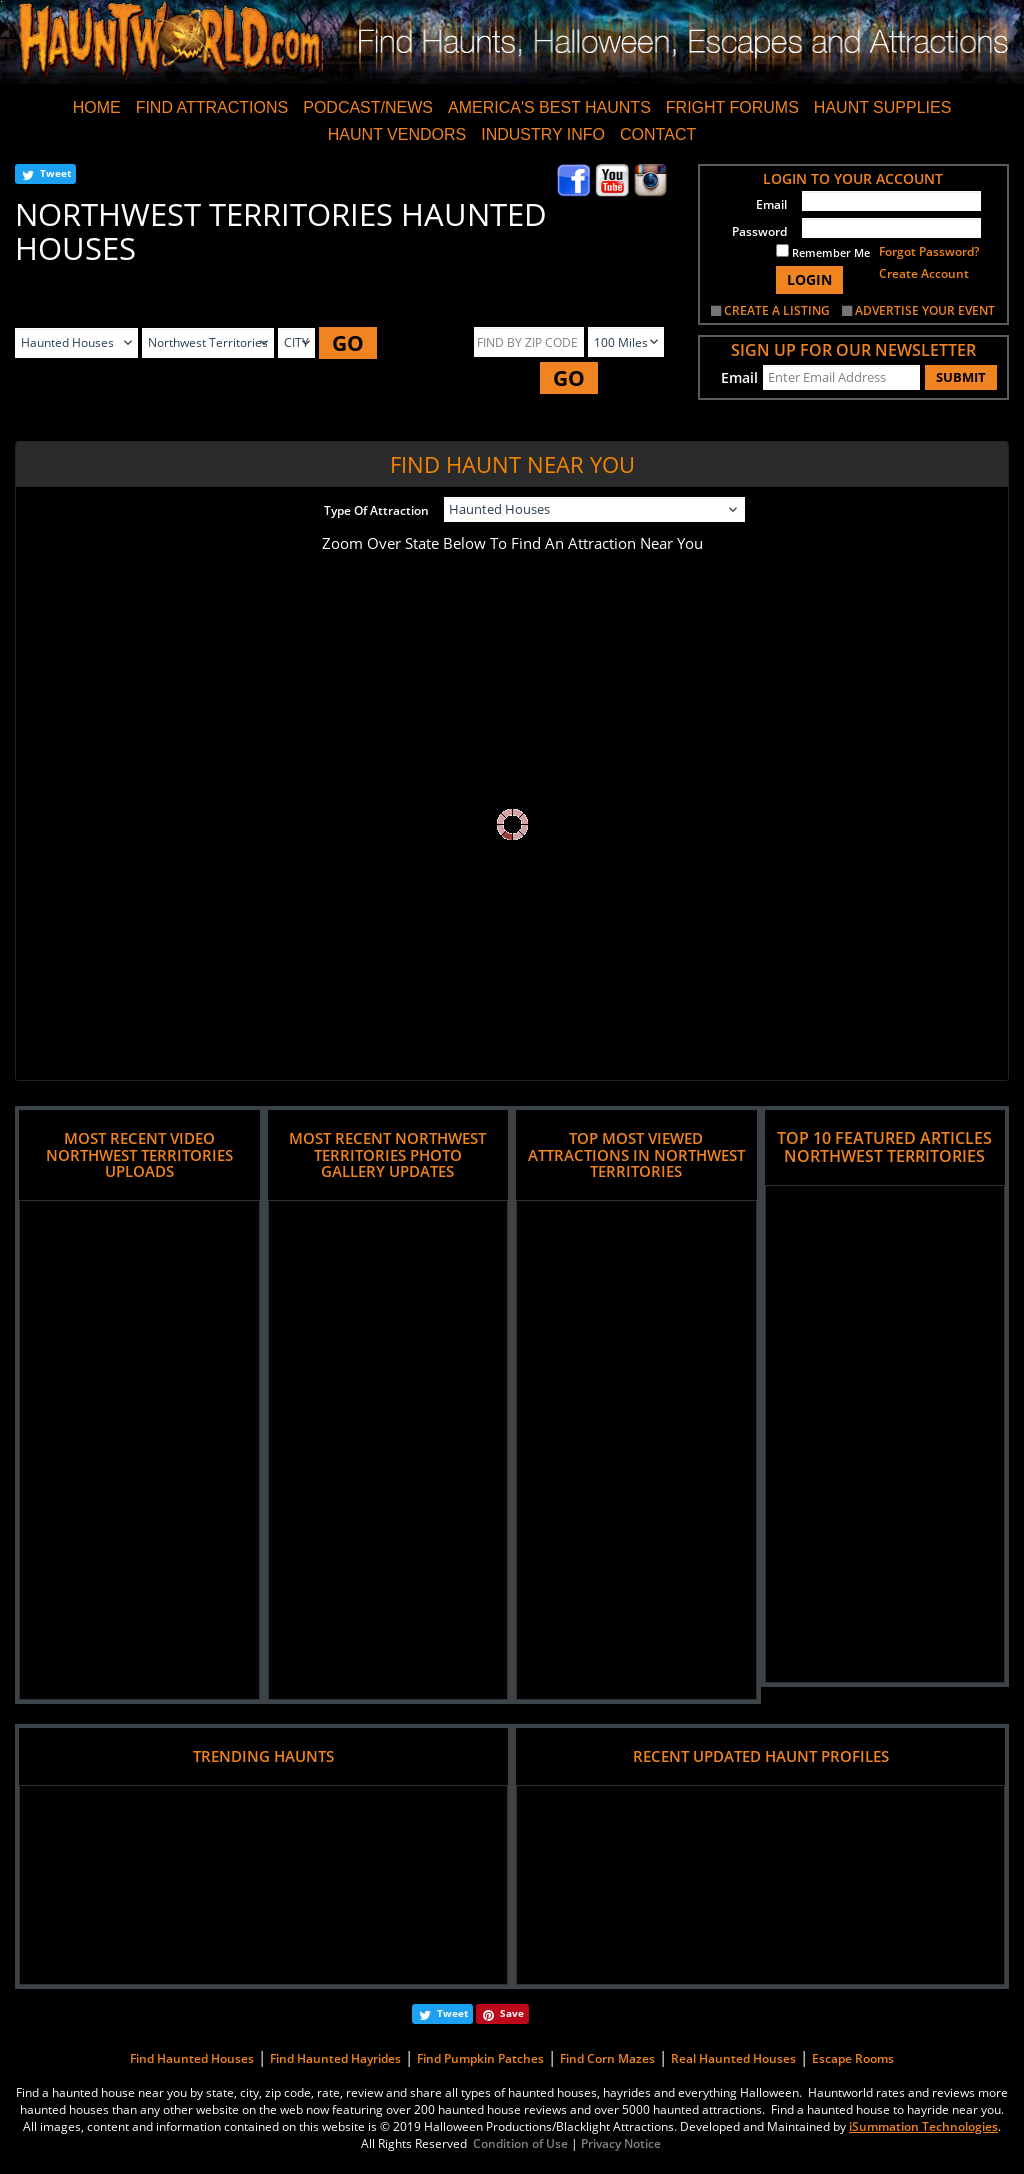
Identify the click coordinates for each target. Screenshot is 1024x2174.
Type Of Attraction (376, 510)
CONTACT (658, 134)
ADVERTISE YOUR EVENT (925, 310)
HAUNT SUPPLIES (883, 107)
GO (348, 343)
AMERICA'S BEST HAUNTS (549, 107)
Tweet (55, 173)
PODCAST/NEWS (368, 107)
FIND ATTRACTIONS (212, 107)
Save (512, 2013)
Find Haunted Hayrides (335, 2058)
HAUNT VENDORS (397, 134)
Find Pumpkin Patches (480, 2058)
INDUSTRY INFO (543, 134)
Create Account (924, 273)
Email (771, 204)
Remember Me (823, 252)
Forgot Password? (929, 251)
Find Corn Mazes (607, 2058)
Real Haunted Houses (733, 2058)
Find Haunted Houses (192, 2058)
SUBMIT (961, 377)
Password (759, 231)
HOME (97, 107)
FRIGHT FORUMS (732, 107)
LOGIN (809, 279)
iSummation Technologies (923, 2126)
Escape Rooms (853, 2058)
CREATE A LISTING (777, 310)
